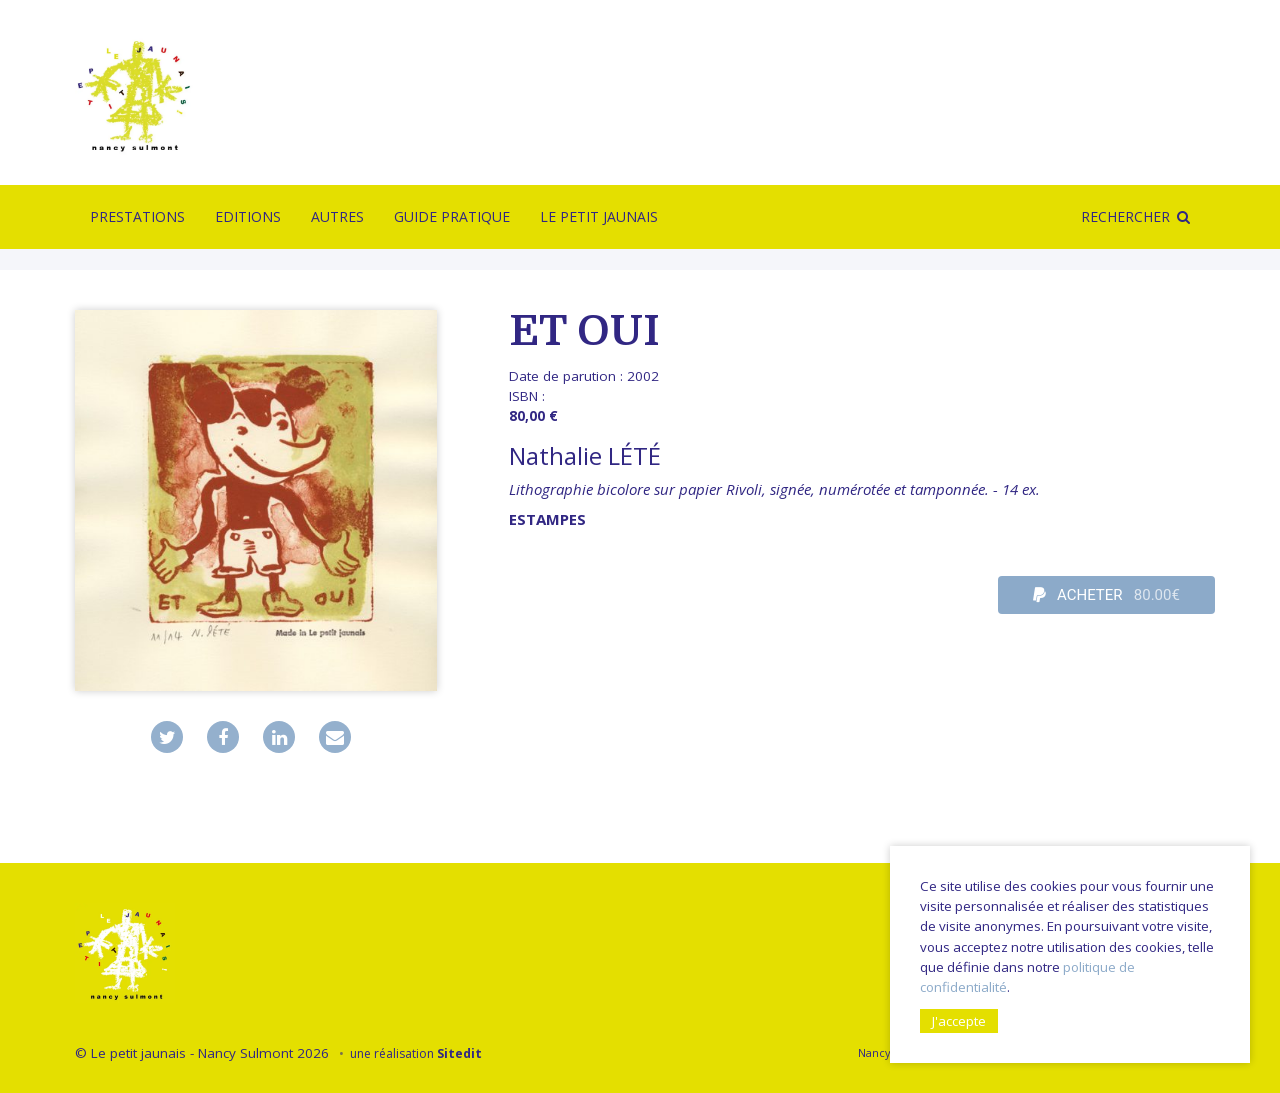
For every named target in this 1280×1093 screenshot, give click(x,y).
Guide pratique (452, 216)
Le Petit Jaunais (599, 216)
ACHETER (1106, 595)
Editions (248, 216)
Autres (337, 216)
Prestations (137, 216)
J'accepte (959, 1021)
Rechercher (1125, 216)
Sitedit (459, 1053)
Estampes (547, 519)
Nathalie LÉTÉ (585, 455)
